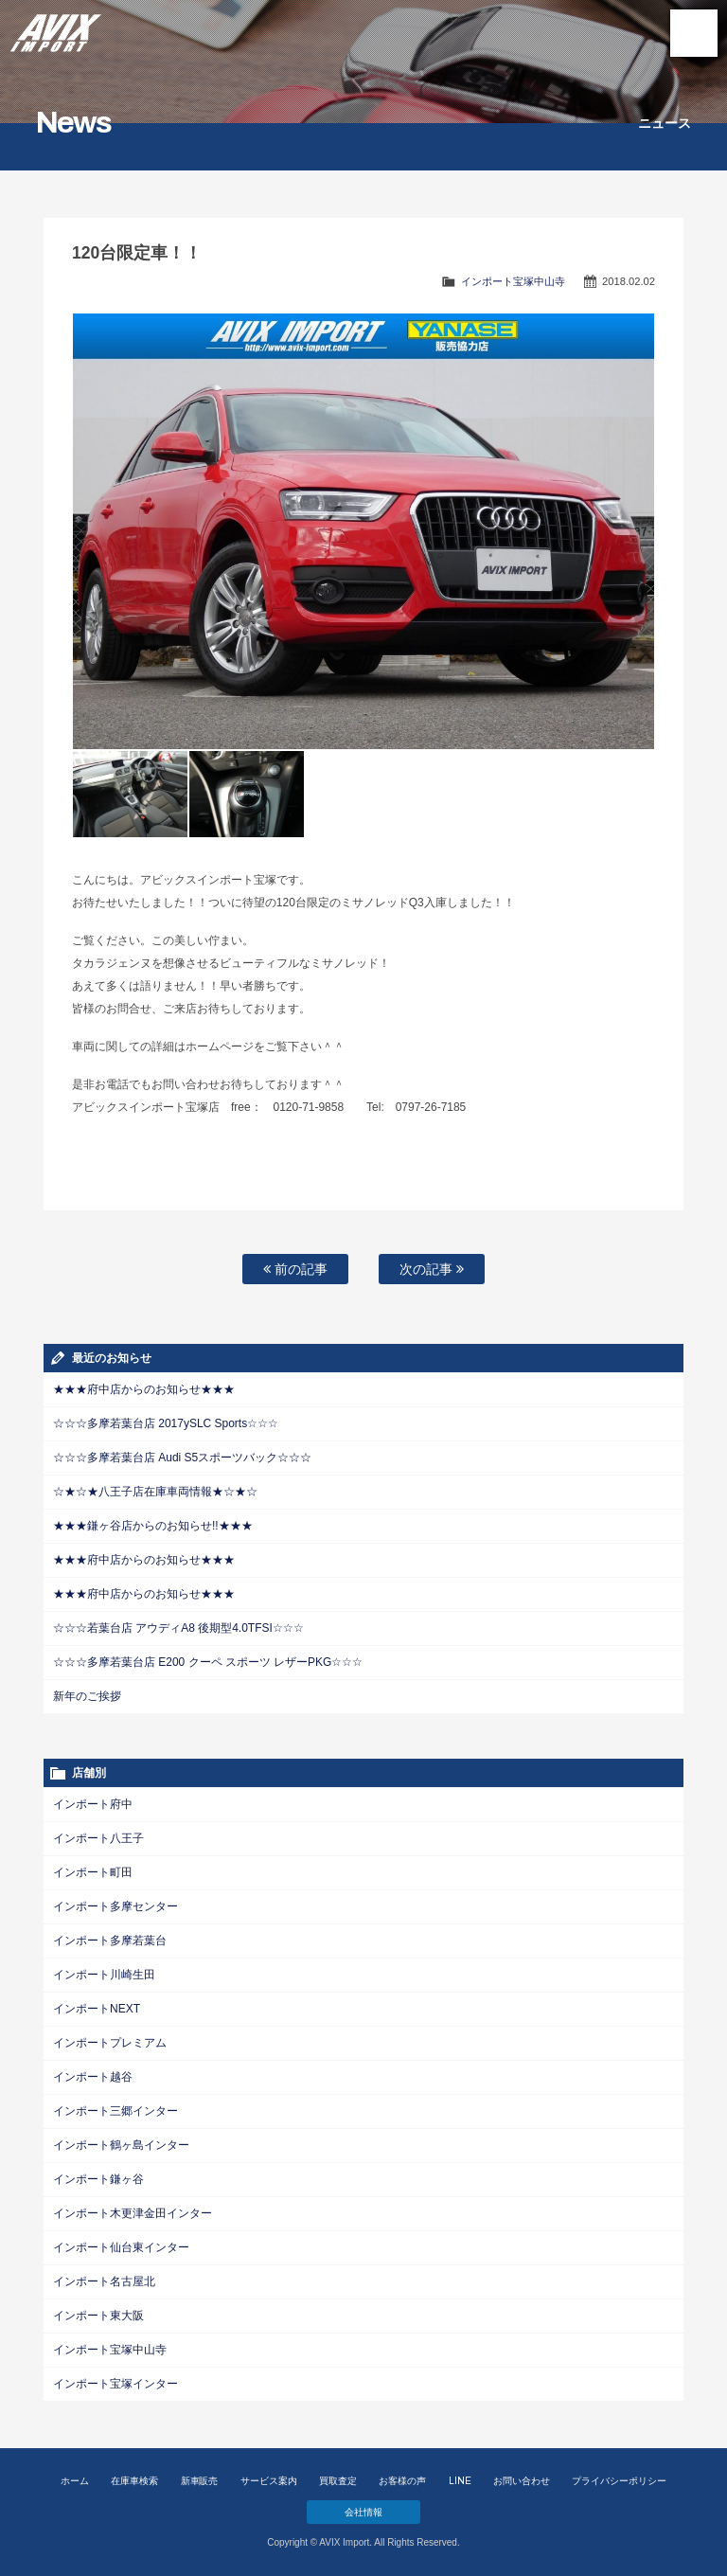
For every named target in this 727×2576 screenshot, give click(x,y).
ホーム (75, 2481)
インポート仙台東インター (121, 2247)
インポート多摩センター (115, 1906)
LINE (460, 2481)
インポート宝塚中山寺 (513, 281)
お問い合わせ (521, 2481)
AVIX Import (57, 28)
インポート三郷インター (115, 2111)
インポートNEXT (96, 2008)
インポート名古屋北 (104, 2281)
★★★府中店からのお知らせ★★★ (144, 1389)
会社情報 (363, 2512)
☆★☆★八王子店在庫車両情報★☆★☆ (155, 1491)
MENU (694, 33)
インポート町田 (93, 1872)
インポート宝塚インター (115, 2383)
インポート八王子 (98, 1838)
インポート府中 (93, 1804)
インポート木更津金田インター (132, 2213)
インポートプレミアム (110, 2042)
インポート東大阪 (98, 2315)
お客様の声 (402, 2481)
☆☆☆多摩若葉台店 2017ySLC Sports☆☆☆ (165, 1423)
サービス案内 (268, 2481)
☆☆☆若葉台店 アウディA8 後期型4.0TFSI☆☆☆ (178, 1628)
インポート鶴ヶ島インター (121, 2145)
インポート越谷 (93, 2077)
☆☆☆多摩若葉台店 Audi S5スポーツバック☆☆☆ (182, 1457)
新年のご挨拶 (87, 1696)
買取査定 (338, 2481)
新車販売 (200, 2481)
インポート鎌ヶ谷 (98, 2179)
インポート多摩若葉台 (110, 1940)
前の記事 (295, 1269)
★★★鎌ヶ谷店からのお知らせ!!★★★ (152, 1525)
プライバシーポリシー (619, 2481)
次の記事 (431, 1269)
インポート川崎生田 (104, 1974)
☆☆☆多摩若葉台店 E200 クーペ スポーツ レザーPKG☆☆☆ (208, 1662)
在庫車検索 (134, 2481)
